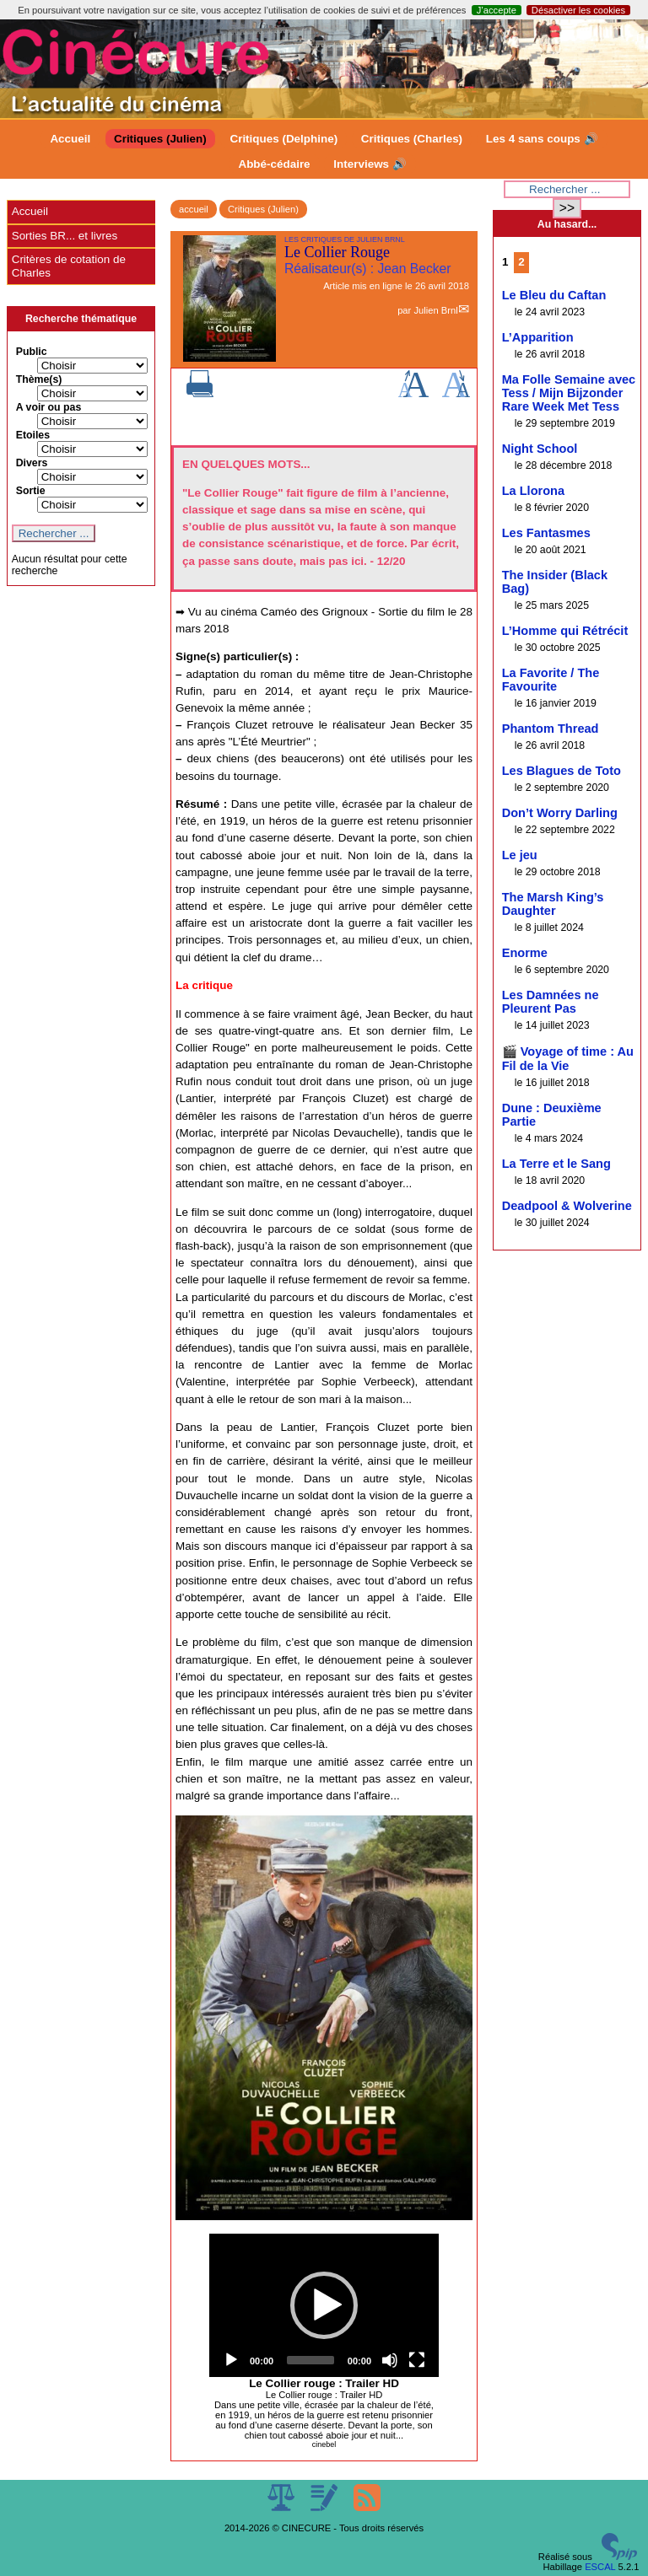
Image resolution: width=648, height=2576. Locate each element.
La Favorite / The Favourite (551, 679)
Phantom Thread (550, 728)
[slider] (310, 2360)
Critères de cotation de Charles (69, 266)
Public (31, 352)
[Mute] (389, 2360)
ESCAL (600, 2567)
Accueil (70, 138)
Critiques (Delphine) (284, 138)
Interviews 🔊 (369, 164)
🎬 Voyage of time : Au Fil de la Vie (568, 1059)
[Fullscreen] (416, 2360)
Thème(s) (39, 379)
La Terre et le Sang (556, 1163)
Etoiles (33, 435)
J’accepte (496, 10)
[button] (324, 2305)
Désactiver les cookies (578, 10)
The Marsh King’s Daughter (553, 903)
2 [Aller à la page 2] (521, 261)
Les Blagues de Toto (561, 770)
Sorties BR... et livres (64, 235)
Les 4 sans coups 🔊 (542, 138)
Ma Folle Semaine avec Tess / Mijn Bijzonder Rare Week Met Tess (568, 393)
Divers (32, 463)
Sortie (31, 491)
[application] (324, 2305)
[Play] (231, 2360)
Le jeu (519, 855)
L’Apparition (538, 337)
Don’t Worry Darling (560, 813)
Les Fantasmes (546, 533)
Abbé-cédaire (274, 164)
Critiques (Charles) (411, 138)
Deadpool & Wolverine (567, 1206)
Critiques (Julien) (160, 138)
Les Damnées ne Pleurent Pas (550, 1001)
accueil (193, 209)
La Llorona (533, 490)
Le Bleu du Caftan (554, 295)
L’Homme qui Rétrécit (565, 630)
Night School (540, 448)
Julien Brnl (435, 310)
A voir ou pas (49, 407)
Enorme (525, 953)
